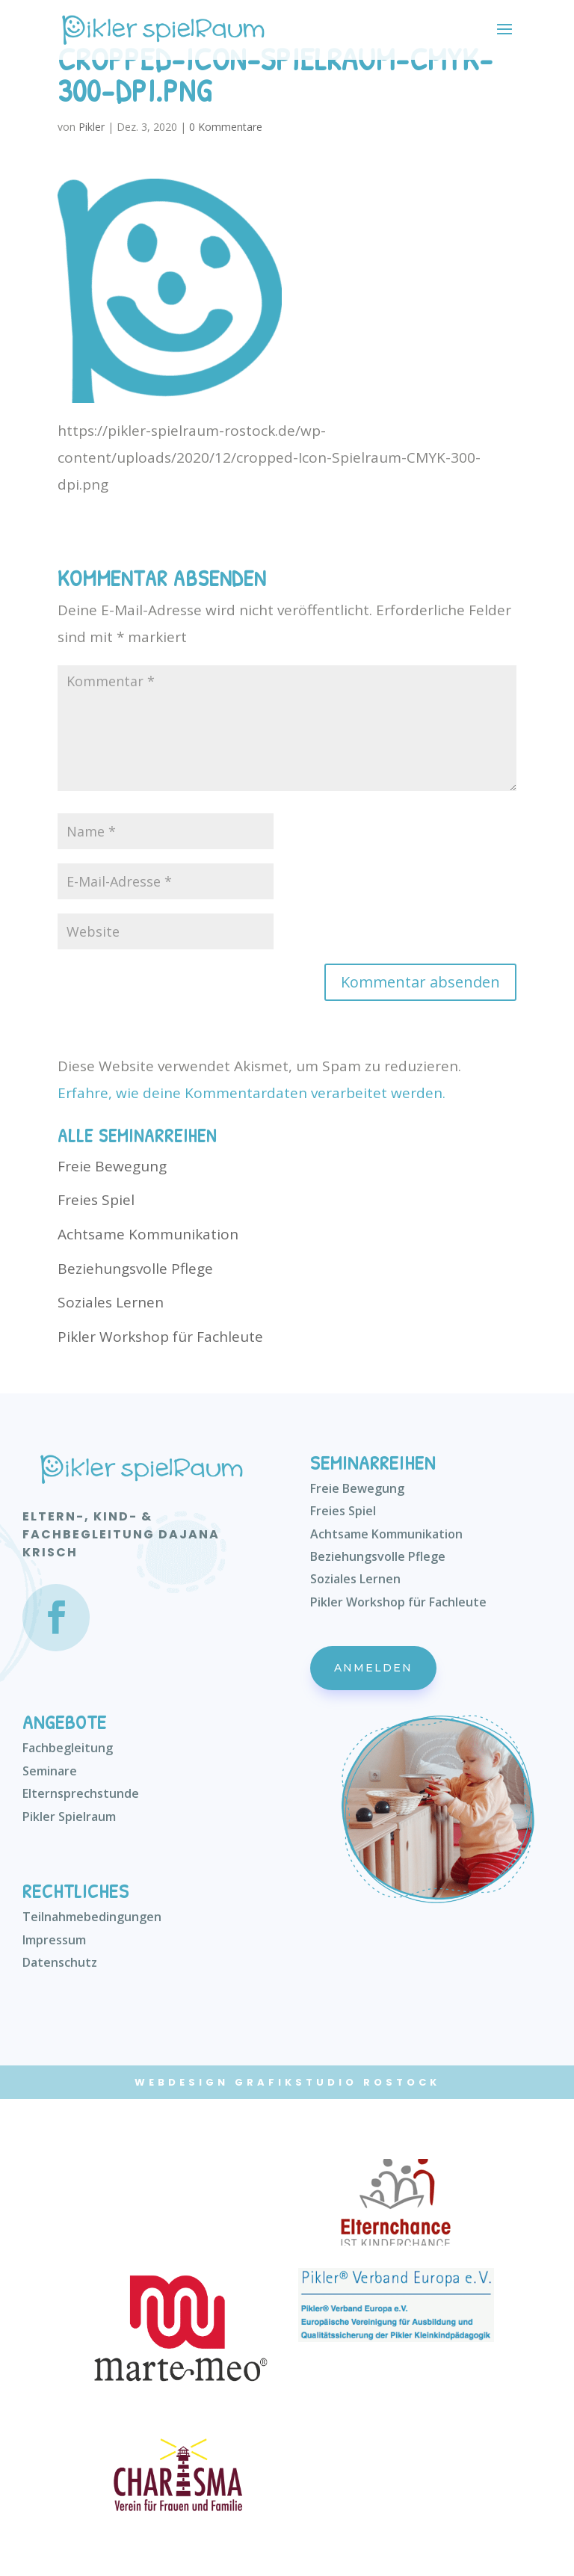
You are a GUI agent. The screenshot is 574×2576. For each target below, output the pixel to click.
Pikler (91, 127)
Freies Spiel (96, 1200)
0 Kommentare (225, 127)
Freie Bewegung (112, 1166)
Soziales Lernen (111, 1302)
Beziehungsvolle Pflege (135, 1268)
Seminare (49, 1771)
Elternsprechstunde (80, 1793)
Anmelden (373, 1667)
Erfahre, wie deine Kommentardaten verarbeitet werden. (251, 1093)
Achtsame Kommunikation (148, 1234)
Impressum (54, 1940)
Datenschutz (59, 1962)
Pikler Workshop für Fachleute (160, 1336)
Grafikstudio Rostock (337, 2082)
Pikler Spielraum (69, 1816)
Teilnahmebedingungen (91, 1916)
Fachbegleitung (67, 1748)
